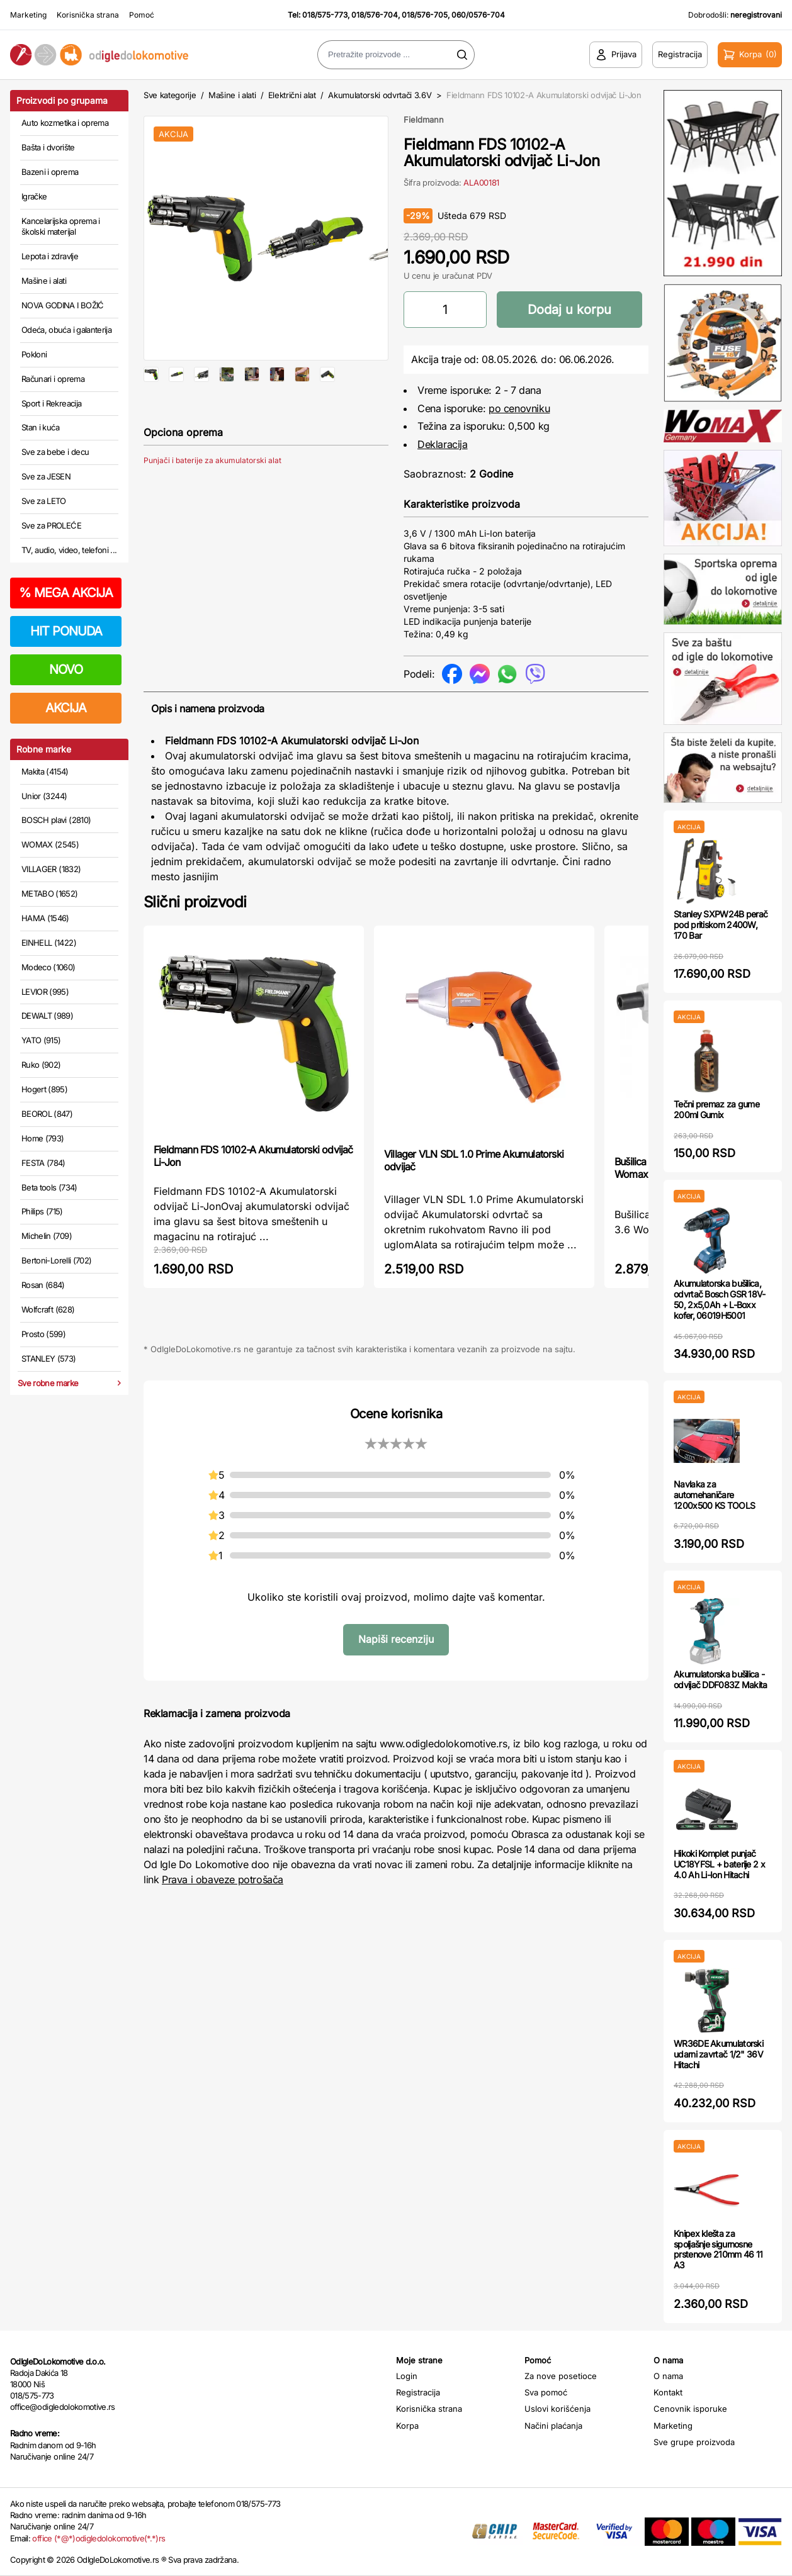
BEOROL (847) (46, 1114)
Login (406, 2376)
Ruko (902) (41, 1065)
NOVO (65, 669)
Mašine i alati (43, 281)
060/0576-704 (478, 15)
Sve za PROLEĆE (51, 525)
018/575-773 (325, 15)
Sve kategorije (170, 95)
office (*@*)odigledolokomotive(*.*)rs (98, 2538)
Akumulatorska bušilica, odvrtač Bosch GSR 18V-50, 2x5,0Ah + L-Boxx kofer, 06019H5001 (720, 1299)
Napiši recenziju (396, 1639)
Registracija (418, 2392)
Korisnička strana (88, 15)
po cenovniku (519, 408)
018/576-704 (374, 15)
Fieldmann (424, 120)
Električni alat (292, 95)
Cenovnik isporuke (690, 2409)
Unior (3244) (44, 796)
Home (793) (42, 1138)
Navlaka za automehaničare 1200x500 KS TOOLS (714, 1495)
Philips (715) (42, 1211)
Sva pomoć (545, 2392)
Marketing (28, 15)
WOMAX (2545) (50, 844)
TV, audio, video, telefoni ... (69, 550)
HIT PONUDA (66, 631)
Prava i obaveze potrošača (222, 1879)
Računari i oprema (52, 379)
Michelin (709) (46, 1236)
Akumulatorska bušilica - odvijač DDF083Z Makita (720, 1679)
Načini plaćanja (553, 2426)
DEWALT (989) (47, 1016)
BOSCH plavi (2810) (56, 820)
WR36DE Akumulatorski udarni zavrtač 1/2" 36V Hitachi (718, 2054)
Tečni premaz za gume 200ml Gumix (716, 1109)
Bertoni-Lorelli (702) (56, 1260)
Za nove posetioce (560, 2376)
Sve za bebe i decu (55, 452)
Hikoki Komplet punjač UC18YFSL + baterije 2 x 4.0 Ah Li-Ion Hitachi (719, 1864)
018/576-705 (425, 15)
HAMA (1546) (45, 918)
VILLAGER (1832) (51, 869)
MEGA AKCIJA (66, 592)
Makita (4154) (45, 771)
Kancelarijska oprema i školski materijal (60, 226)
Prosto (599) (43, 1334)
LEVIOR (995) (45, 992)
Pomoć (141, 15)
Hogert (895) (44, 1089)
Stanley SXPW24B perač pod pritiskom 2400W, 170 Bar (720, 925)
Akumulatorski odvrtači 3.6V (379, 95)
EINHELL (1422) (48, 943)
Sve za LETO (43, 501)
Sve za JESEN (46, 476)
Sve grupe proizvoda (694, 2442)
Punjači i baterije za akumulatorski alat (212, 500)
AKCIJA (65, 707)
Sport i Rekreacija (51, 403)
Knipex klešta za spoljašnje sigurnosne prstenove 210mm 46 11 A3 (718, 2249)
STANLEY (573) (48, 1358)
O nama (668, 2376)
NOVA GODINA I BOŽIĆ (62, 305)
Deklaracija (442, 444)
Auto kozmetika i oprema (64, 123)
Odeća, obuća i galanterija (66, 330)
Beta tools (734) (49, 1187)
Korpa (407, 2426)
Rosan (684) (43, 1285)
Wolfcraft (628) (47, 1309)
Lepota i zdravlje (49, 256)
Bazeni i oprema (49, 172)
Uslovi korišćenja (557, 2409)
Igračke (34, 196)
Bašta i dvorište (48, 147)
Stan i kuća (40, 427)
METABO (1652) (49, 893)
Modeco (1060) (48, 967)
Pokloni (34, 354)
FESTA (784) (43, 1163)
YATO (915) (41, 1040)
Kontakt (667, 2392)
